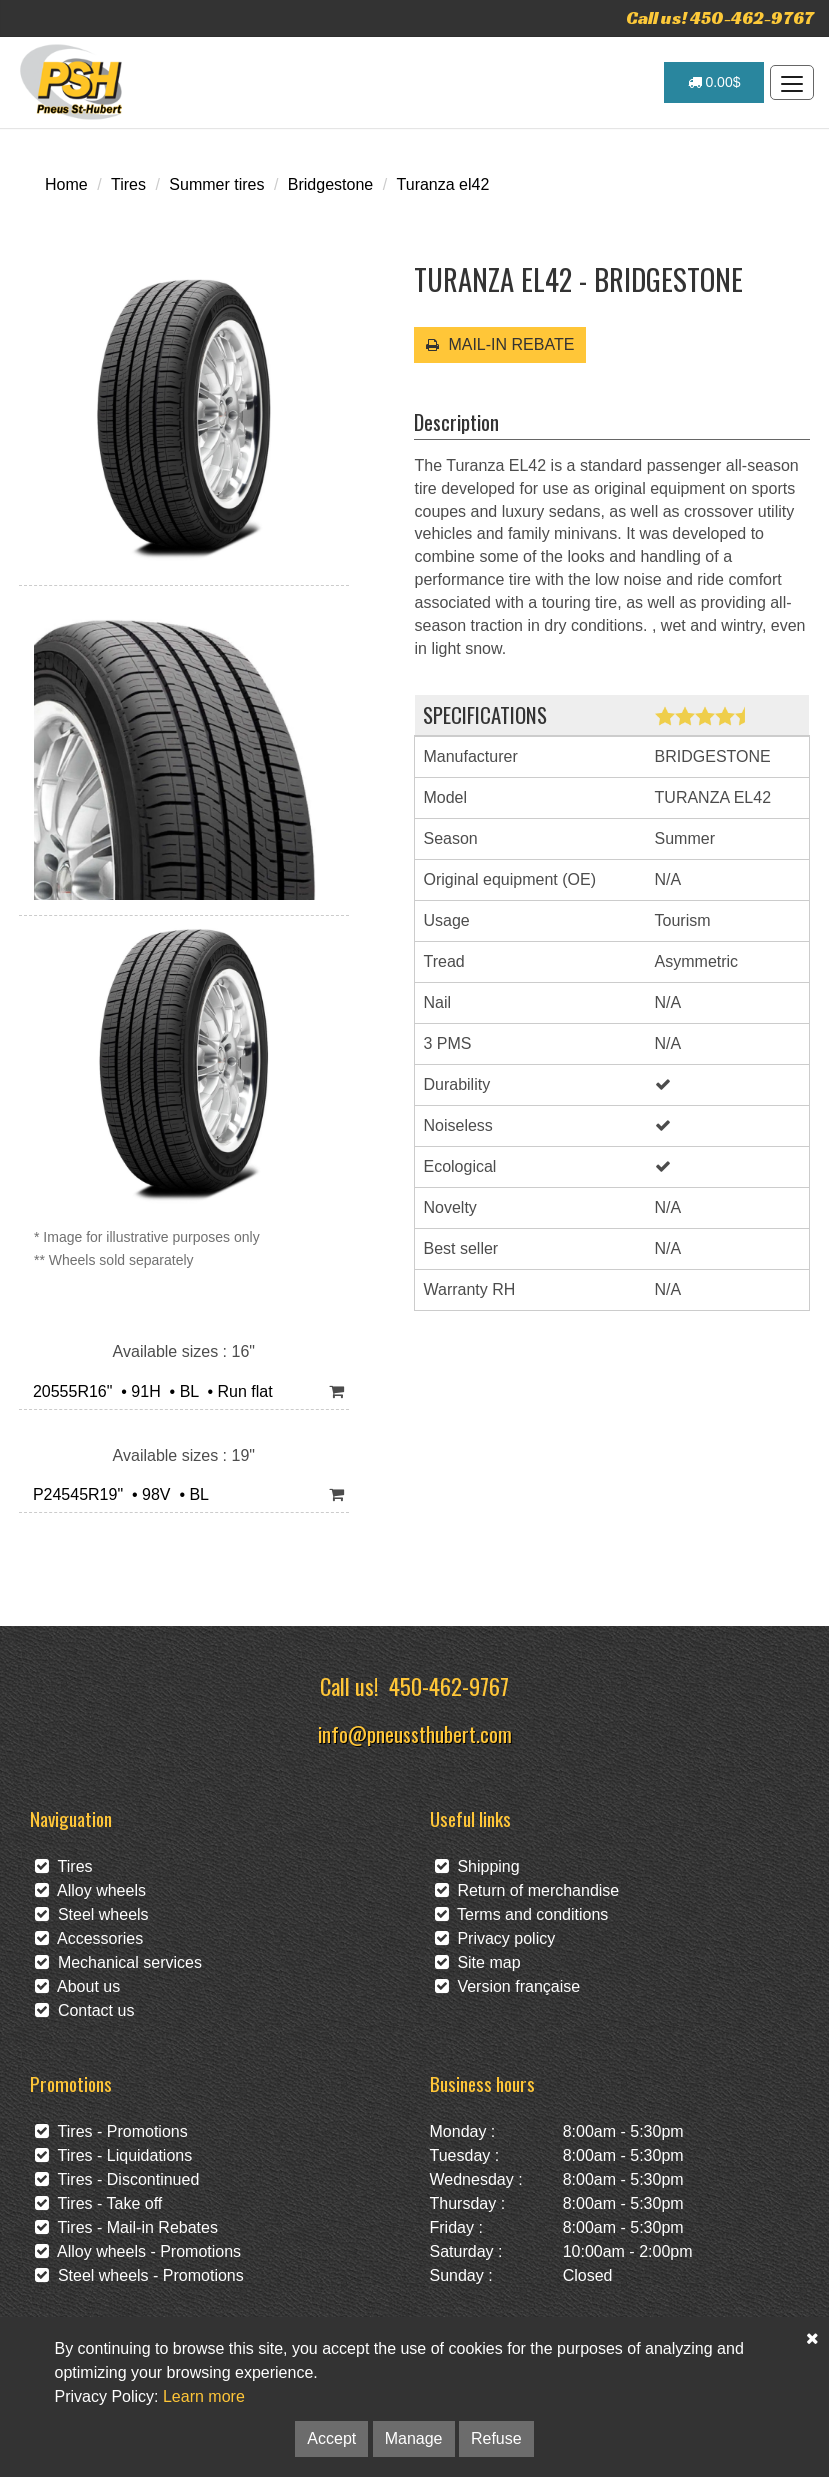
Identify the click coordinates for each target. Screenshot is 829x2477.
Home (66, 184)
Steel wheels (92, 1914)
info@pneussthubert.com (415, 1733)
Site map (478, 1962)
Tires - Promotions (111, 2131)
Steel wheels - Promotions (139, 2275)
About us (77, 1986)
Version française (508, 1986)
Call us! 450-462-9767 (720, 17)
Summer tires (216, 184)
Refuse (496, 2438)
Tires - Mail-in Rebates (126, 2227)
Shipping (477, 1866)
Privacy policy (495, 1938)
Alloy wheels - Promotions (138, 2251)
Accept (331, 2438)
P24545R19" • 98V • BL (116, 1494)
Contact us (84, 2010)
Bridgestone (330, 184)
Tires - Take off (98, 2203)
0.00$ (714, 82)
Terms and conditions (522, 1914)
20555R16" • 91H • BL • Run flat (148, 1391)
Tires (128, 184)
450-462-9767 (449, 1685)
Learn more (204, 2396)
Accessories (89, 1938)
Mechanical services (118, 1962)
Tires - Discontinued (117, 2179)
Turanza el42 (443, 184)
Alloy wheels (90, 1890)
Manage (414, 2438)
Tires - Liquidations (113, 2155)
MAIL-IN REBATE (500, 344)
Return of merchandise (527, 1890)
